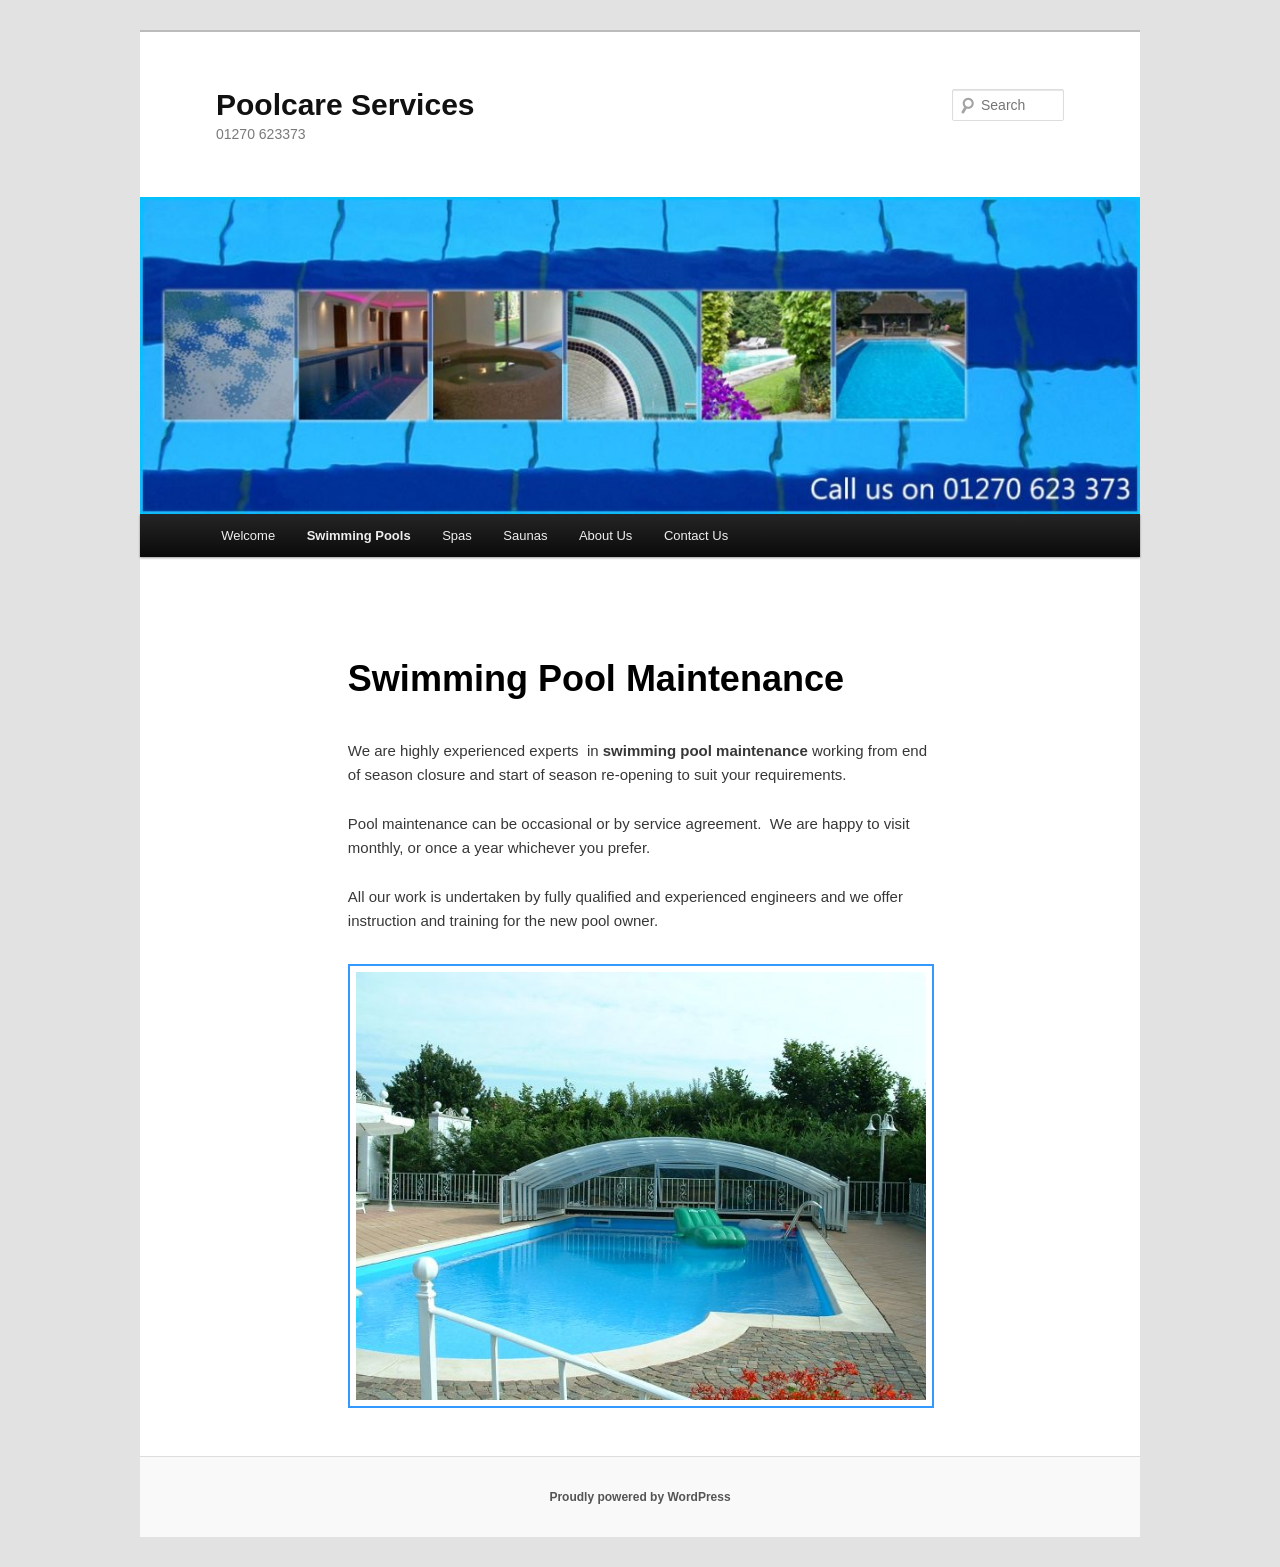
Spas (457, 535)
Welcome (248, 535)
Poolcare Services (345, 104)
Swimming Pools (359, 535)
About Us (605, 535)
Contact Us (696, 535)
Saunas (525, 535)
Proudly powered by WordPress (639, 1497)
